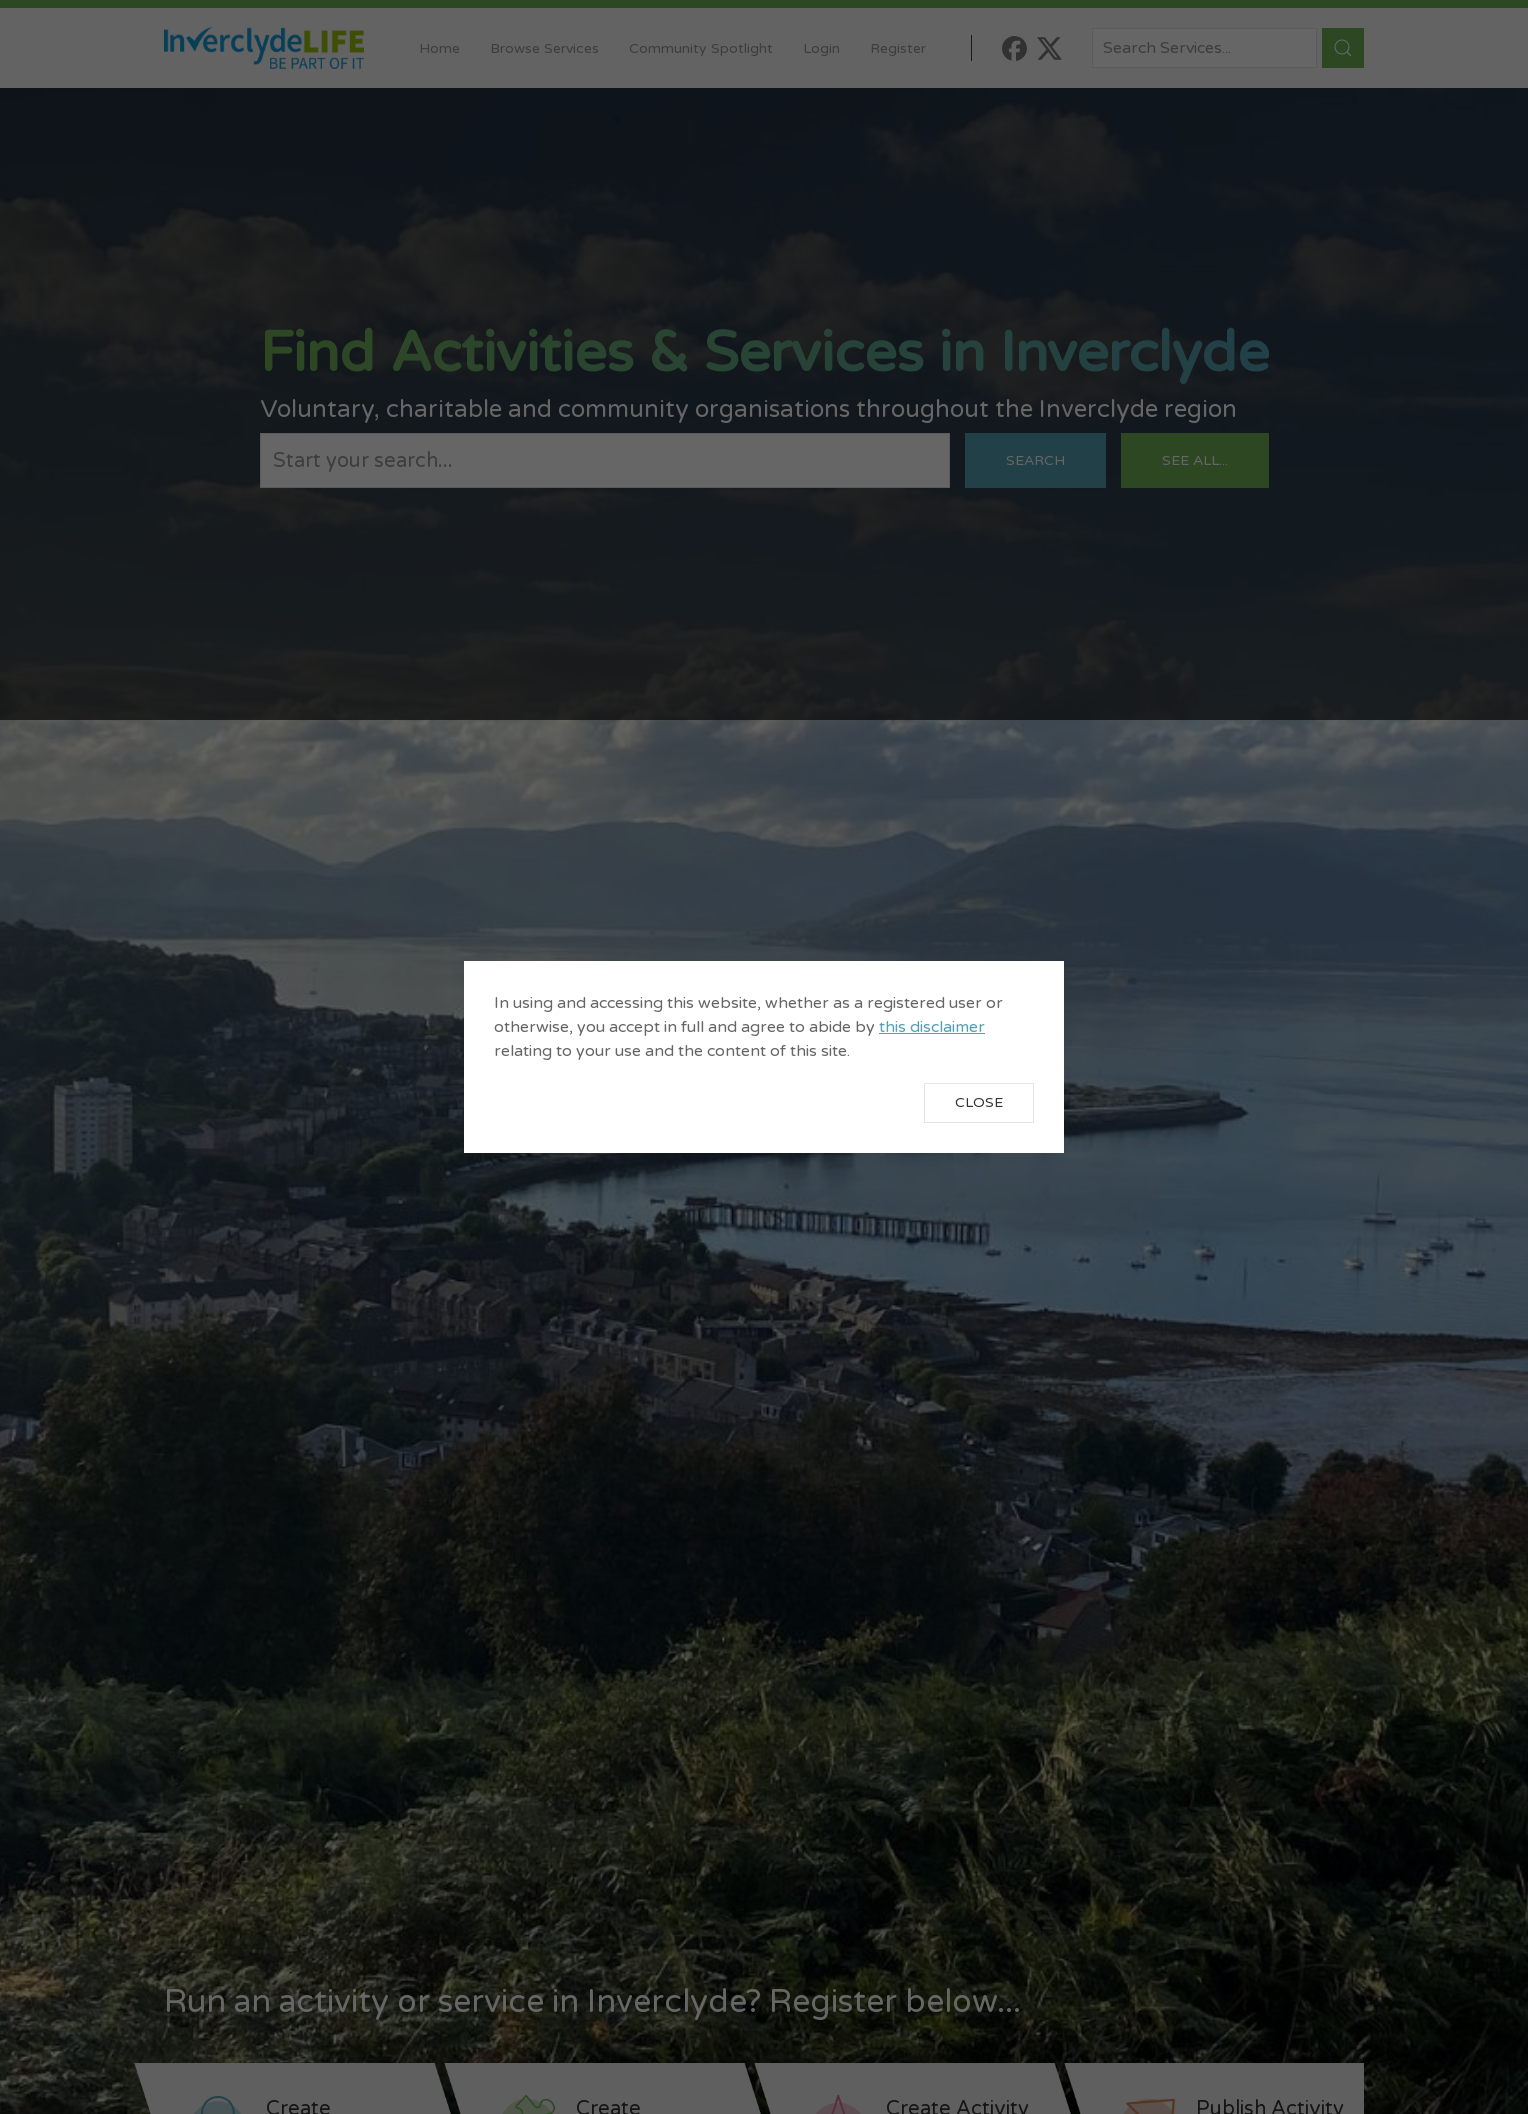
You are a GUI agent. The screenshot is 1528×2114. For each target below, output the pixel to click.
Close (979, 1102)
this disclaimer (932, 1027)
